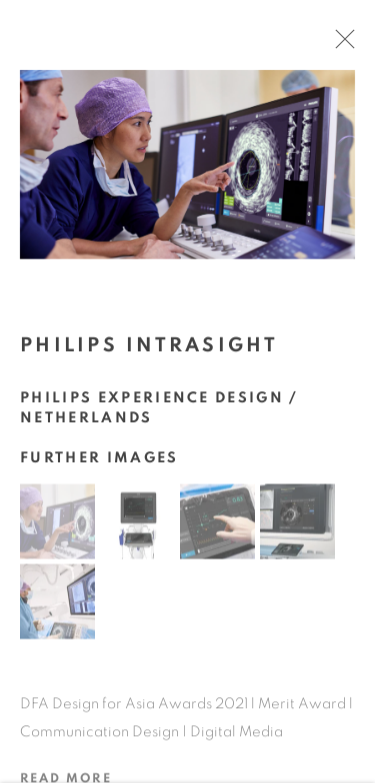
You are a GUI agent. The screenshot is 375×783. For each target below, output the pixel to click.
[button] (57, 526)
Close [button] (349, 45)
